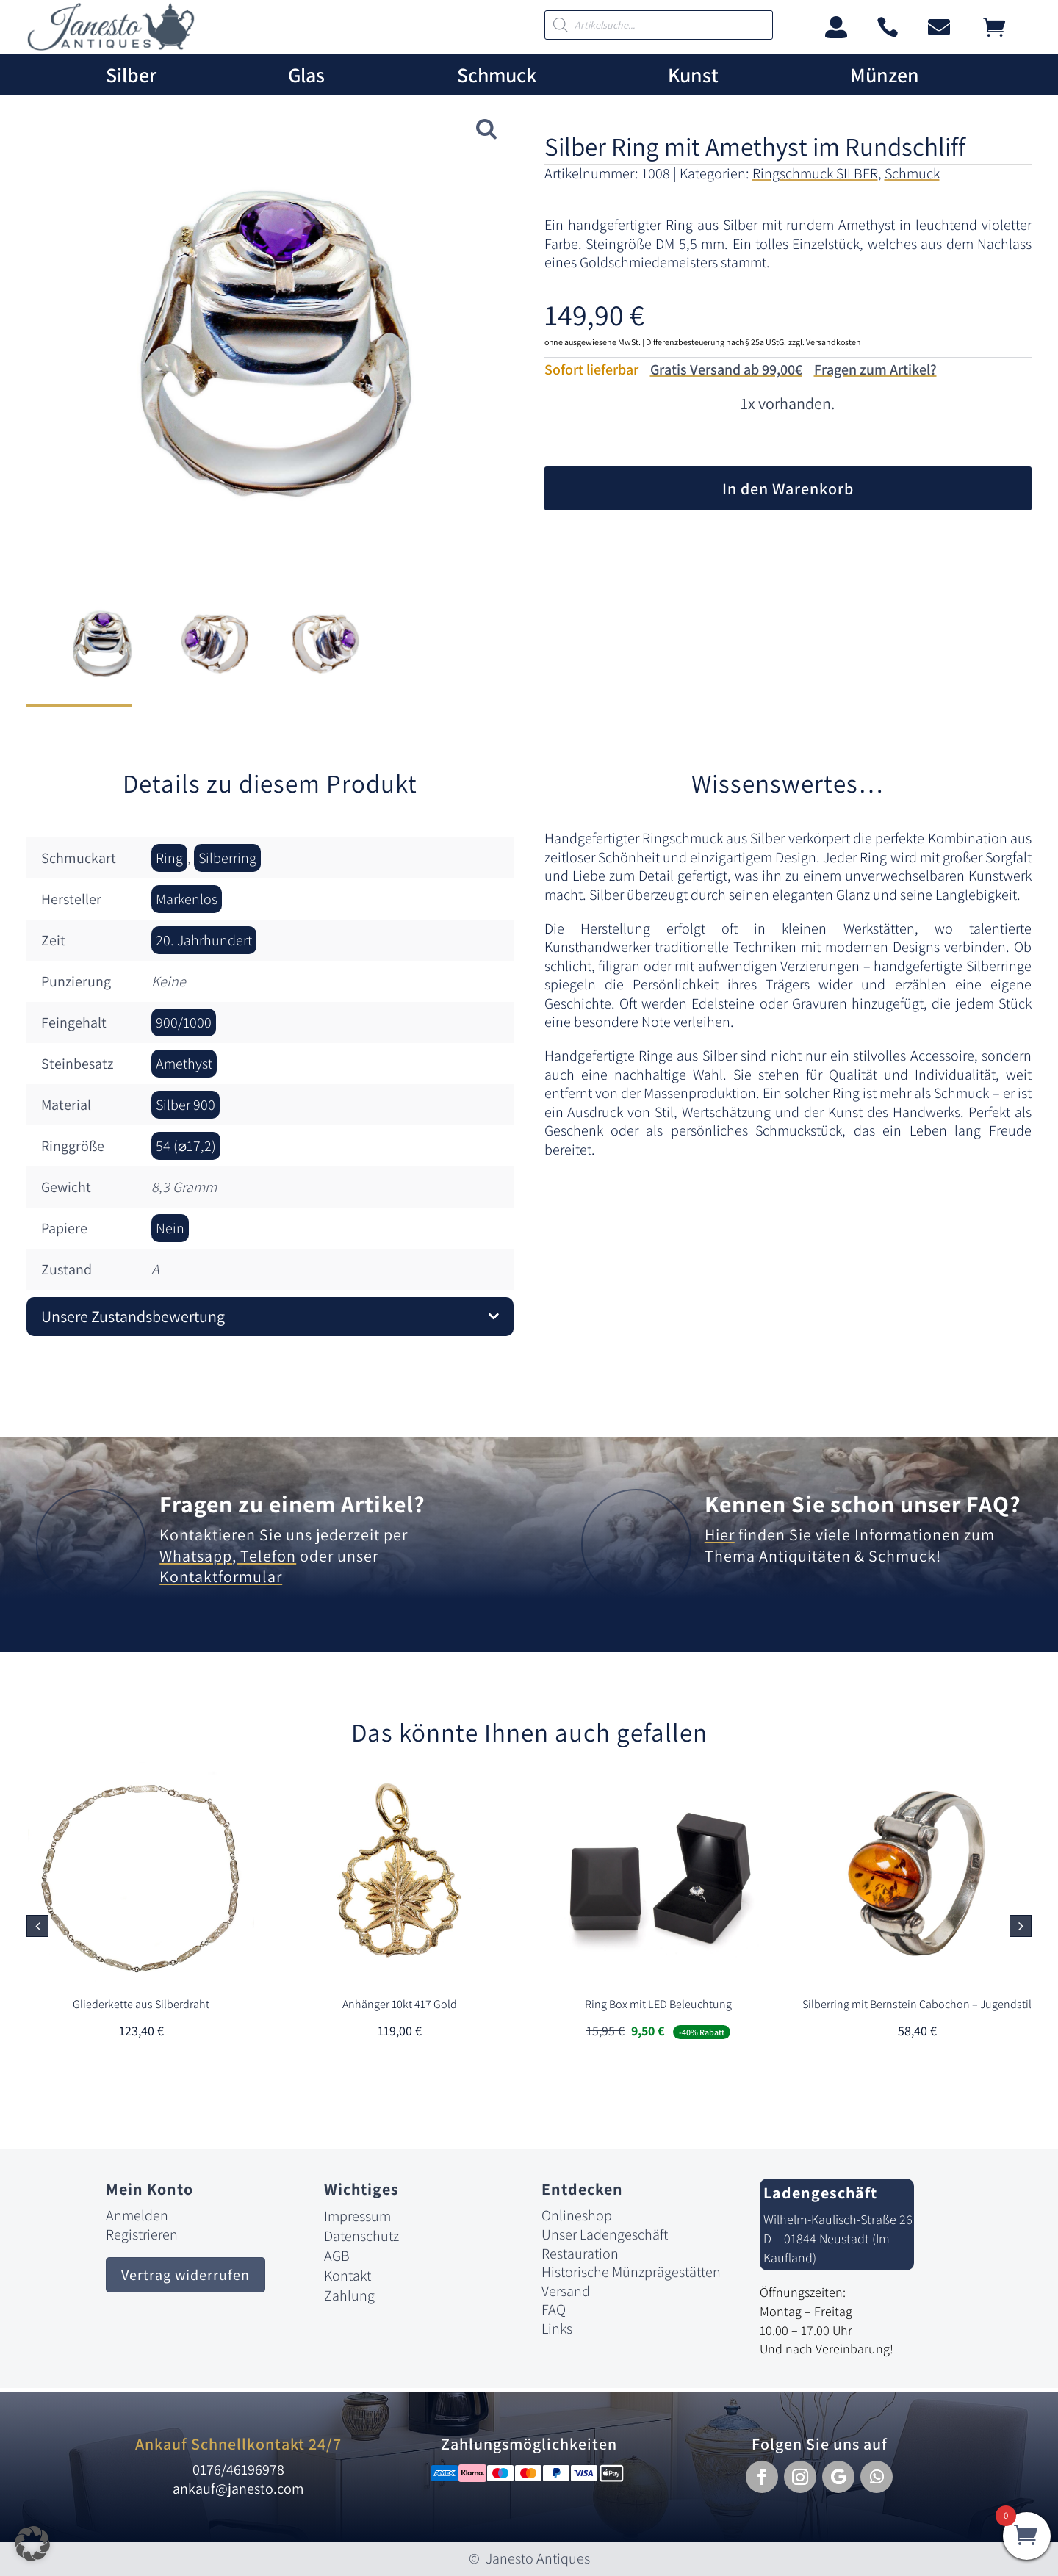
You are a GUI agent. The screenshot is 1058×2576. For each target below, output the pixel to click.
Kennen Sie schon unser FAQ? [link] (863, 1503)
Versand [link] (565, 2291)
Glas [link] (306, 75)
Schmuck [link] (496, 75)
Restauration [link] (580, 2253)
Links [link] (556, 2328)
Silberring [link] (227, 857)
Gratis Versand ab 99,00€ (726, 369)
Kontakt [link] (347, 2275)
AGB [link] (337, 2255)
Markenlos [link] (186, 899)
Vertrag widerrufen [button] (185, 2274)
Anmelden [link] (137, 2215)
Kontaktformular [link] (220, 1576)
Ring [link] (169, 857)
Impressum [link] (357, 2216)
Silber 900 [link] (185, 1104)
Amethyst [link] (184, 1063)
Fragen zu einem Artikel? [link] (292, 1503)
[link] (110, 46)
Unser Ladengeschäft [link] (604, 2234)
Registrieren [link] (142, 2234)
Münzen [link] (884, 75)
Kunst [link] (693, 75)
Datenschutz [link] (361, 2235)
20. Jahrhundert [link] (204, 940)
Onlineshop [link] (576, 2215)
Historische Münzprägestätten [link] (631, 2271)
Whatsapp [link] (195, 1555)
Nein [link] (170, 1228)
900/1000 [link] (184, 1022)
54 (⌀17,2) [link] (186, 1145)
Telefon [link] (266, 1555)
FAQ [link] (553, 2309)
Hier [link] (720, 1534)
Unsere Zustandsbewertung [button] (133, 1316)
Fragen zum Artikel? (875, 369)
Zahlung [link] (349, 2295)
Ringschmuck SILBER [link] (815, 173)
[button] (1021, 1926)
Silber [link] (131, 75)
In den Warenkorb (788, 488)
